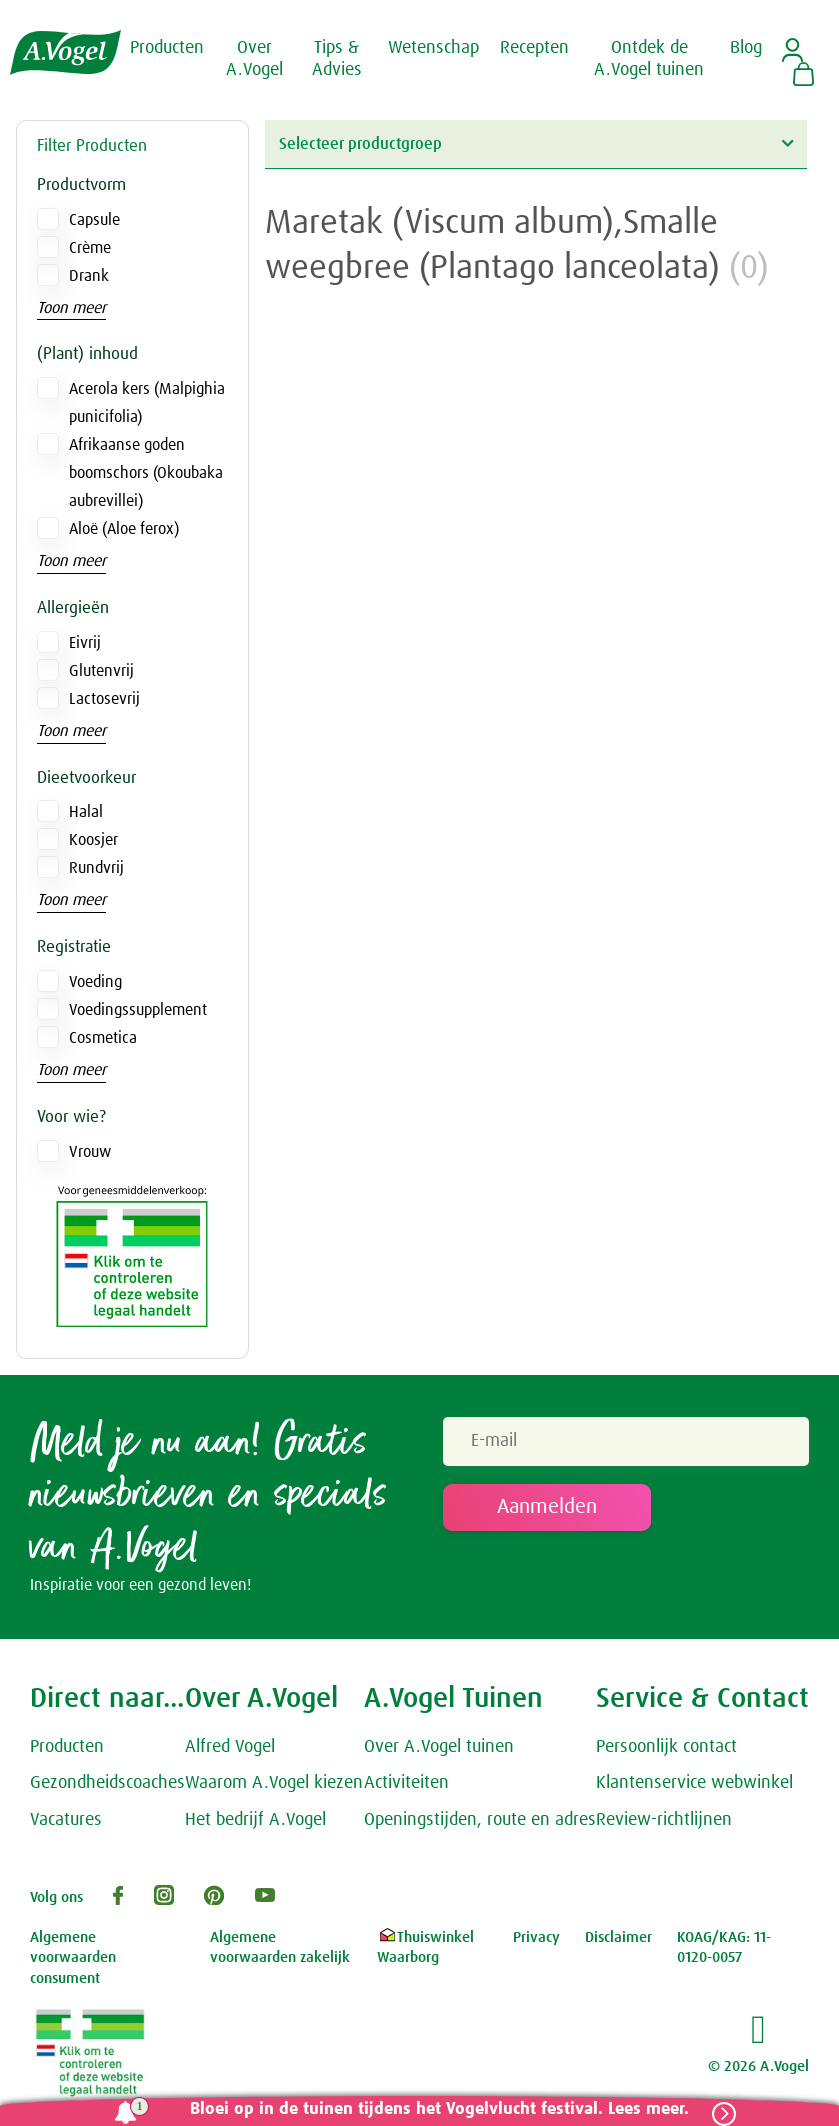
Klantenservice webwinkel (694, 1784)
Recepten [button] (534, 48)
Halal (86, 812)
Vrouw (90, 1152)
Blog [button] (746, 48)
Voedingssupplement (138, 1010)
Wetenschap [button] (433, 48)
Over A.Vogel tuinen (439, 1747)
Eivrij (85, 643)
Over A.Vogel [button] (254, 59)
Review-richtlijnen (664, 1821)
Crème (90, 248)
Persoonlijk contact (666, 1747)
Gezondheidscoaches (107, 1784)
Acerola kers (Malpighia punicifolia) (147, 403)
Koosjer (93, 840)
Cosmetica (103, 1038)
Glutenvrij (101, 671)
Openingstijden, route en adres (480, 1821)
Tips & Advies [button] (337, 59)
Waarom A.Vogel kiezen (274, 1784)
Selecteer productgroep (536, 143)
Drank (89, 276)
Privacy (536, 1937)
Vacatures (66, 1821)
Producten (67, 1747)
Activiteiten (406, 1784)
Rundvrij (96, 868)
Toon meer (71, 308)
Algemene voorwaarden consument (73, 1958)
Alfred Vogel (230, 1747)
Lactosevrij (104, 699)
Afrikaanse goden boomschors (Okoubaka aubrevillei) (146, 473)
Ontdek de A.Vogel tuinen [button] (649, 59)
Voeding (95, 982)
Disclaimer (618, 1937)
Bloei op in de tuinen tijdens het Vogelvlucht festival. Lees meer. (438, 2109)
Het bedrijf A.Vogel (255, 1821)
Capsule (94, 220)
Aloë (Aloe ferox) (124, 529)
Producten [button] (167, 48)
